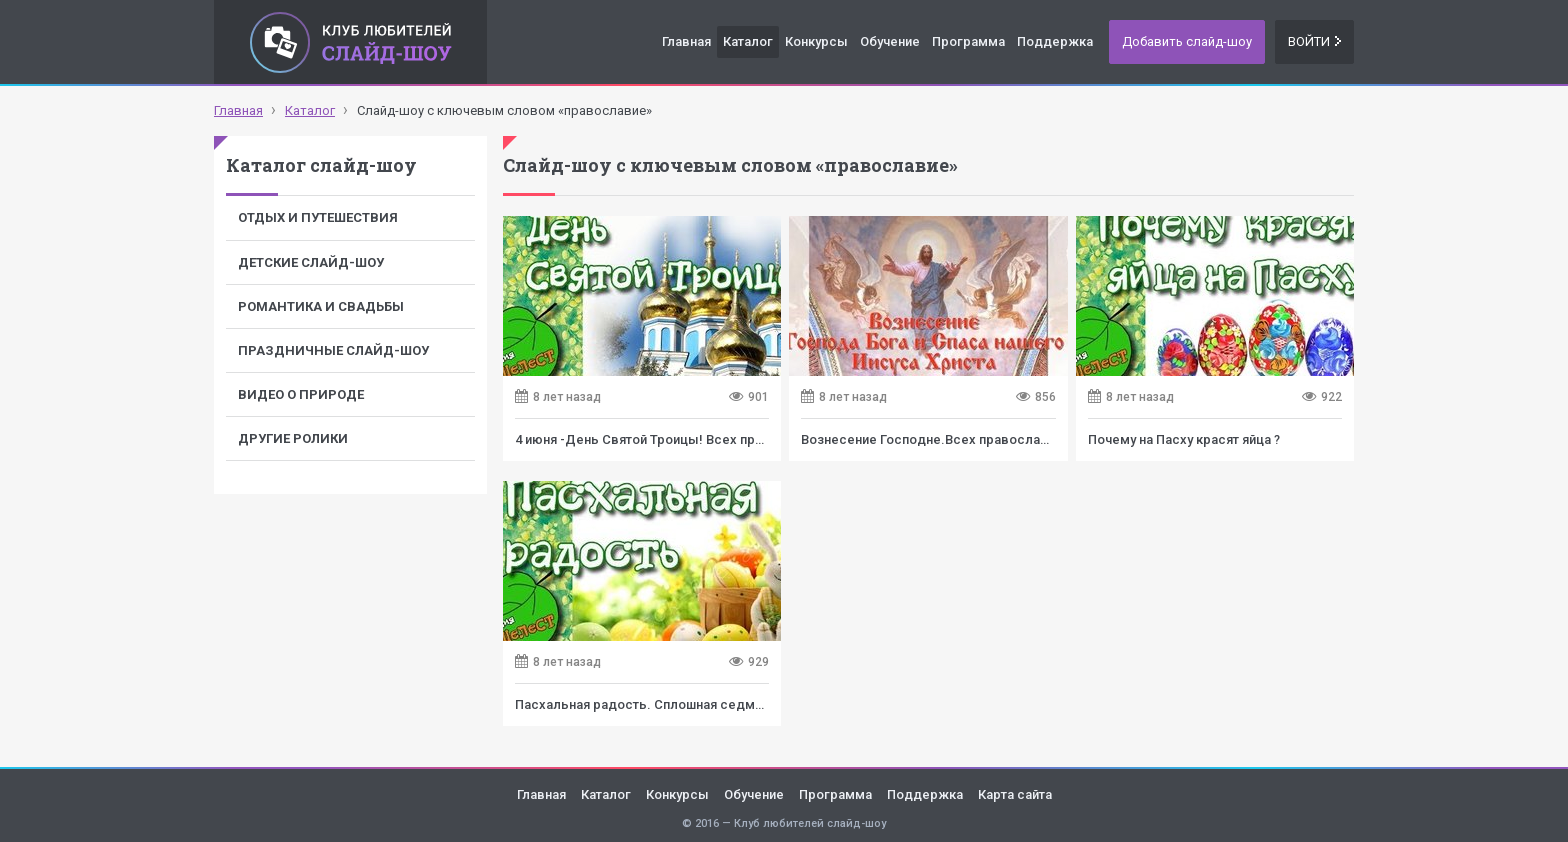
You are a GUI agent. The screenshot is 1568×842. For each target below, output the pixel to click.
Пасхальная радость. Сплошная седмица (646, 704)
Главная (686, 41)
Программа (968, 41)
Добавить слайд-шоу (1187, 41)
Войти (1314, 41)
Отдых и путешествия (318, 217)
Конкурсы (816, 41)
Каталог (748, 41)
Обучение (890, 41)
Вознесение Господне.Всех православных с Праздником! (985, 439)
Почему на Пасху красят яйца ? (1184, 439)
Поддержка (1055, 41)
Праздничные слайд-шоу (333, 350)
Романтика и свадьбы (321, 306)
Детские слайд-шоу (311, 262)
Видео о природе (301, 394)
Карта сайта (1015, 794)
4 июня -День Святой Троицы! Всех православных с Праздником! (723, 439)
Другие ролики (293, 438)
